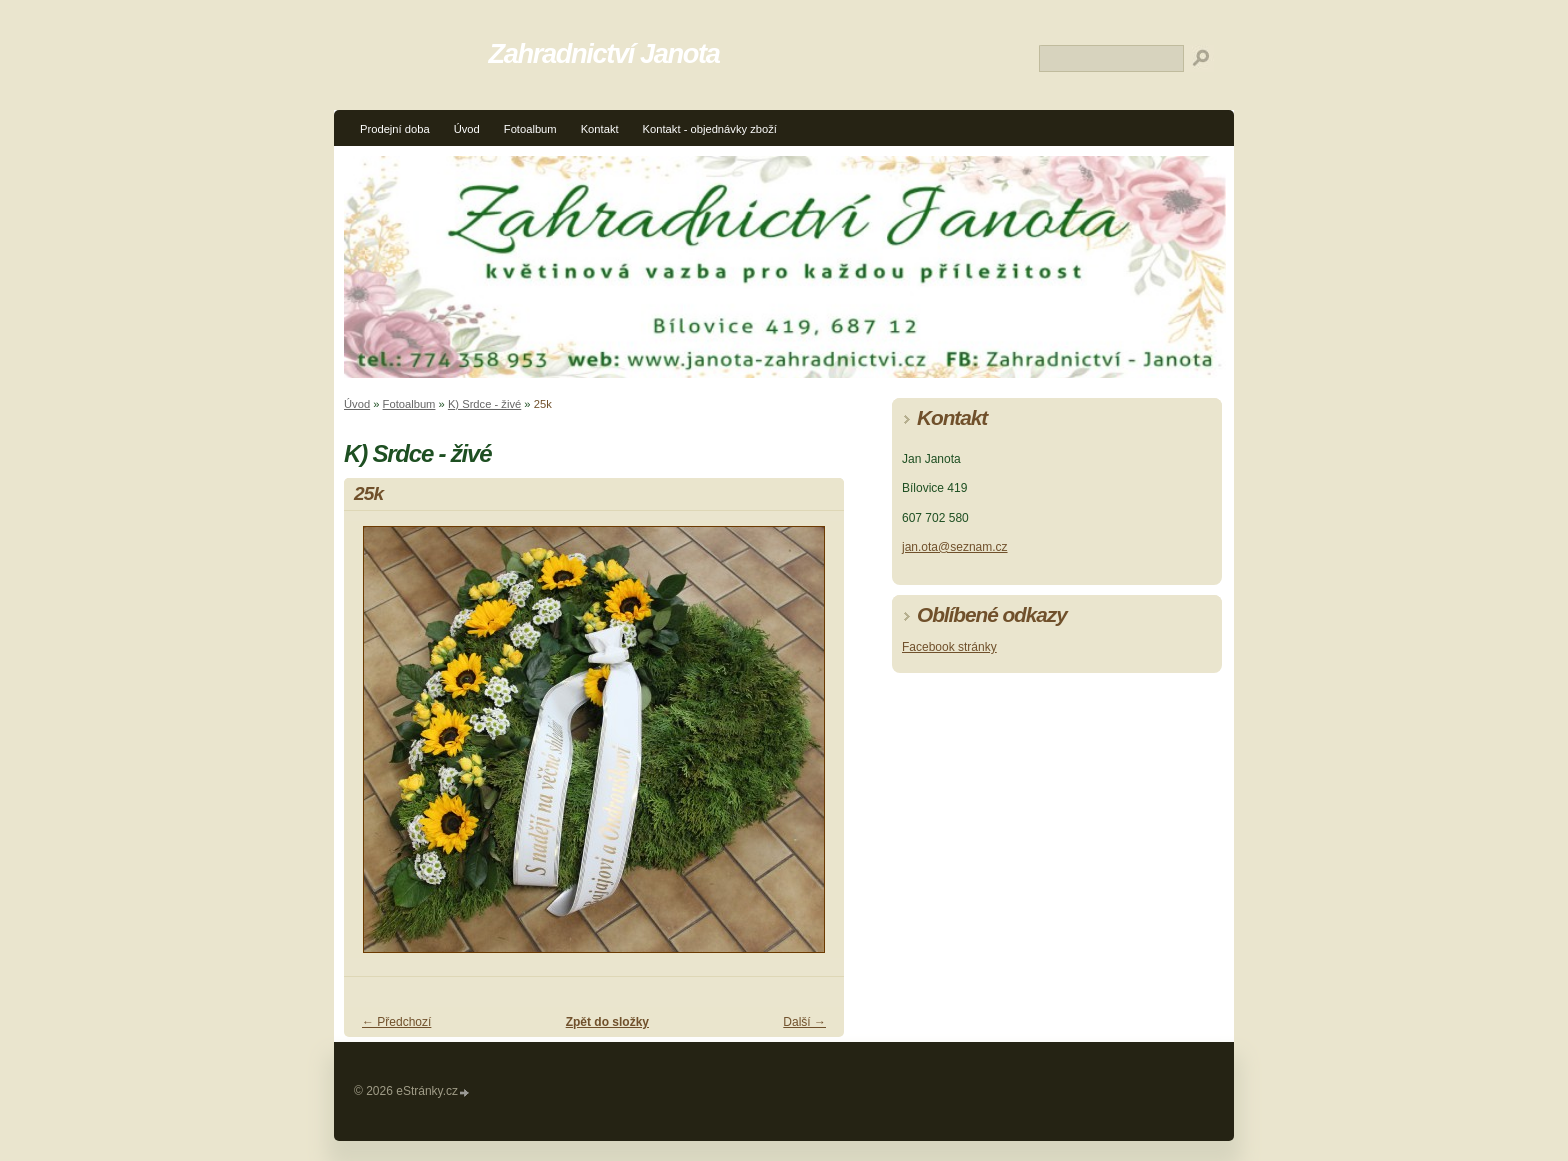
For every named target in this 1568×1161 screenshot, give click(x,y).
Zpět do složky (607, 1022)
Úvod (467, 129)
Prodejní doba (395, 129)
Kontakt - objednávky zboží (710, 129)
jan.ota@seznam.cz (955, 547)
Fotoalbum (530, 129)
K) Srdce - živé (484, 404)
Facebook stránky (949, 647)
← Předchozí (396, 1022)
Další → (804, 1022)
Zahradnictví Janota (604, 53)
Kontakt (600, 129)
